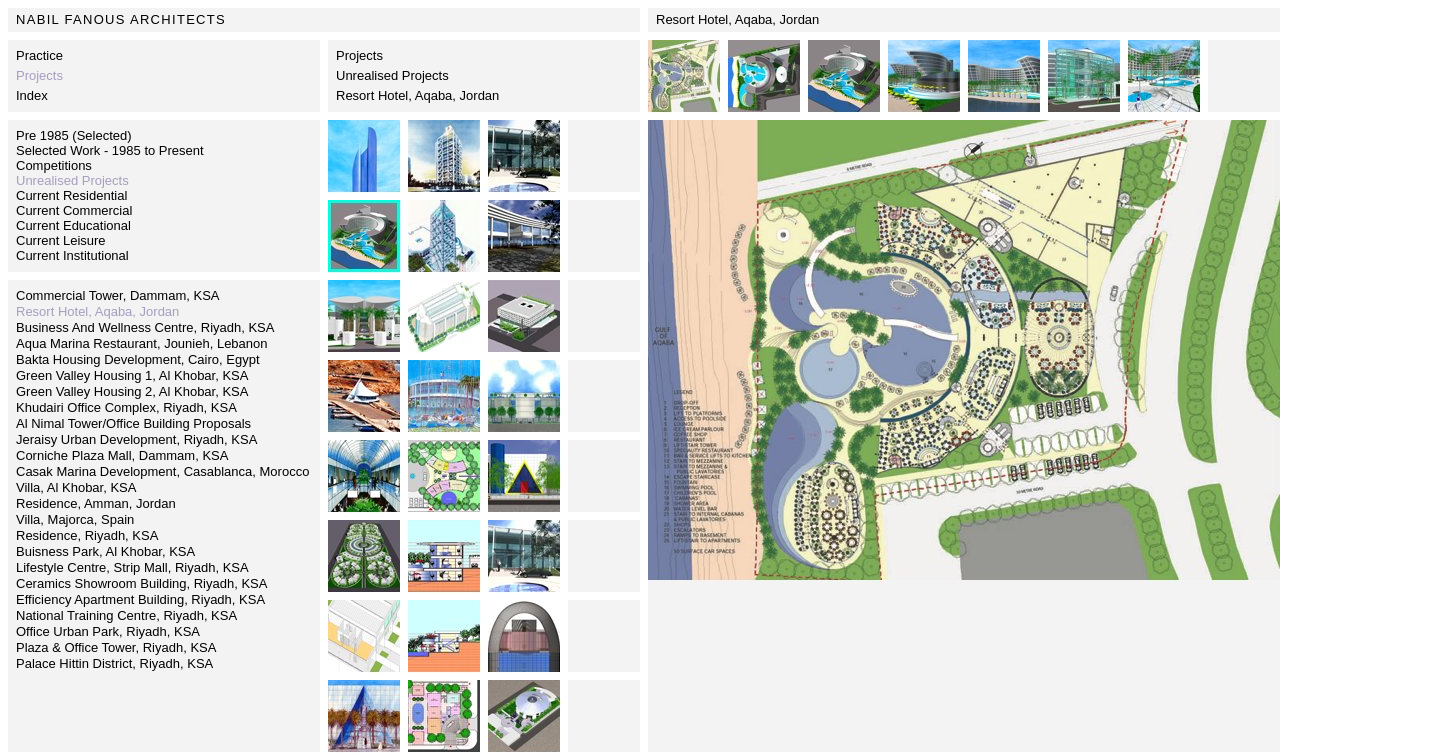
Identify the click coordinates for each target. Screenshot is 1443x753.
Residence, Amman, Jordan (96, 503)
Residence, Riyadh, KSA (87, 535)
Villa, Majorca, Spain (75, 519)
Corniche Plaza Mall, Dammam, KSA (122, 455)
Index (32, 95)
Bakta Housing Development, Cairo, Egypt (138, 359)
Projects (359, 55)
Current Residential (71, 195)
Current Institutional (72, 255)
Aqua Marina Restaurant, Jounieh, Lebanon (142, 343)
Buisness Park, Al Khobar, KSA (105, 551)
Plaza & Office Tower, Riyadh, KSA (116, 647)
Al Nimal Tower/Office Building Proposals (133, 423)
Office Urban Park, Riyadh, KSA (108, 631)
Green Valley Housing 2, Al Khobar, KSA (132, 391)
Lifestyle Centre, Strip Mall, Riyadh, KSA (132, 567)
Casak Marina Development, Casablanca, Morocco (162, 471)
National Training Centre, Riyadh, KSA (126, 615)
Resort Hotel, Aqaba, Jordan (417, 95)
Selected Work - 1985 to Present (110, 150)
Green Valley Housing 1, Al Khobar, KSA (132, 375)
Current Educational (73, 225)
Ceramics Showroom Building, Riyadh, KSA (141, 583)
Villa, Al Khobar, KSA (76, 487)
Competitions (54, 165)
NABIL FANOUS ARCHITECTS (121, 19)
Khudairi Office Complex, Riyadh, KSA (126, 407)
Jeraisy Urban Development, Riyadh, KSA (136, 439)
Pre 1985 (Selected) (74, 135)
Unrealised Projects (392, 75)
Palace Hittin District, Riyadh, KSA (114, 663)
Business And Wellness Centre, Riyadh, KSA (145, 327)
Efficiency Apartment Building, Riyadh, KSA (140, 599)
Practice (39, 55)
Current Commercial (74, 210)
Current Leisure (61, 240)
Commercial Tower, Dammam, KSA (117, 295)
